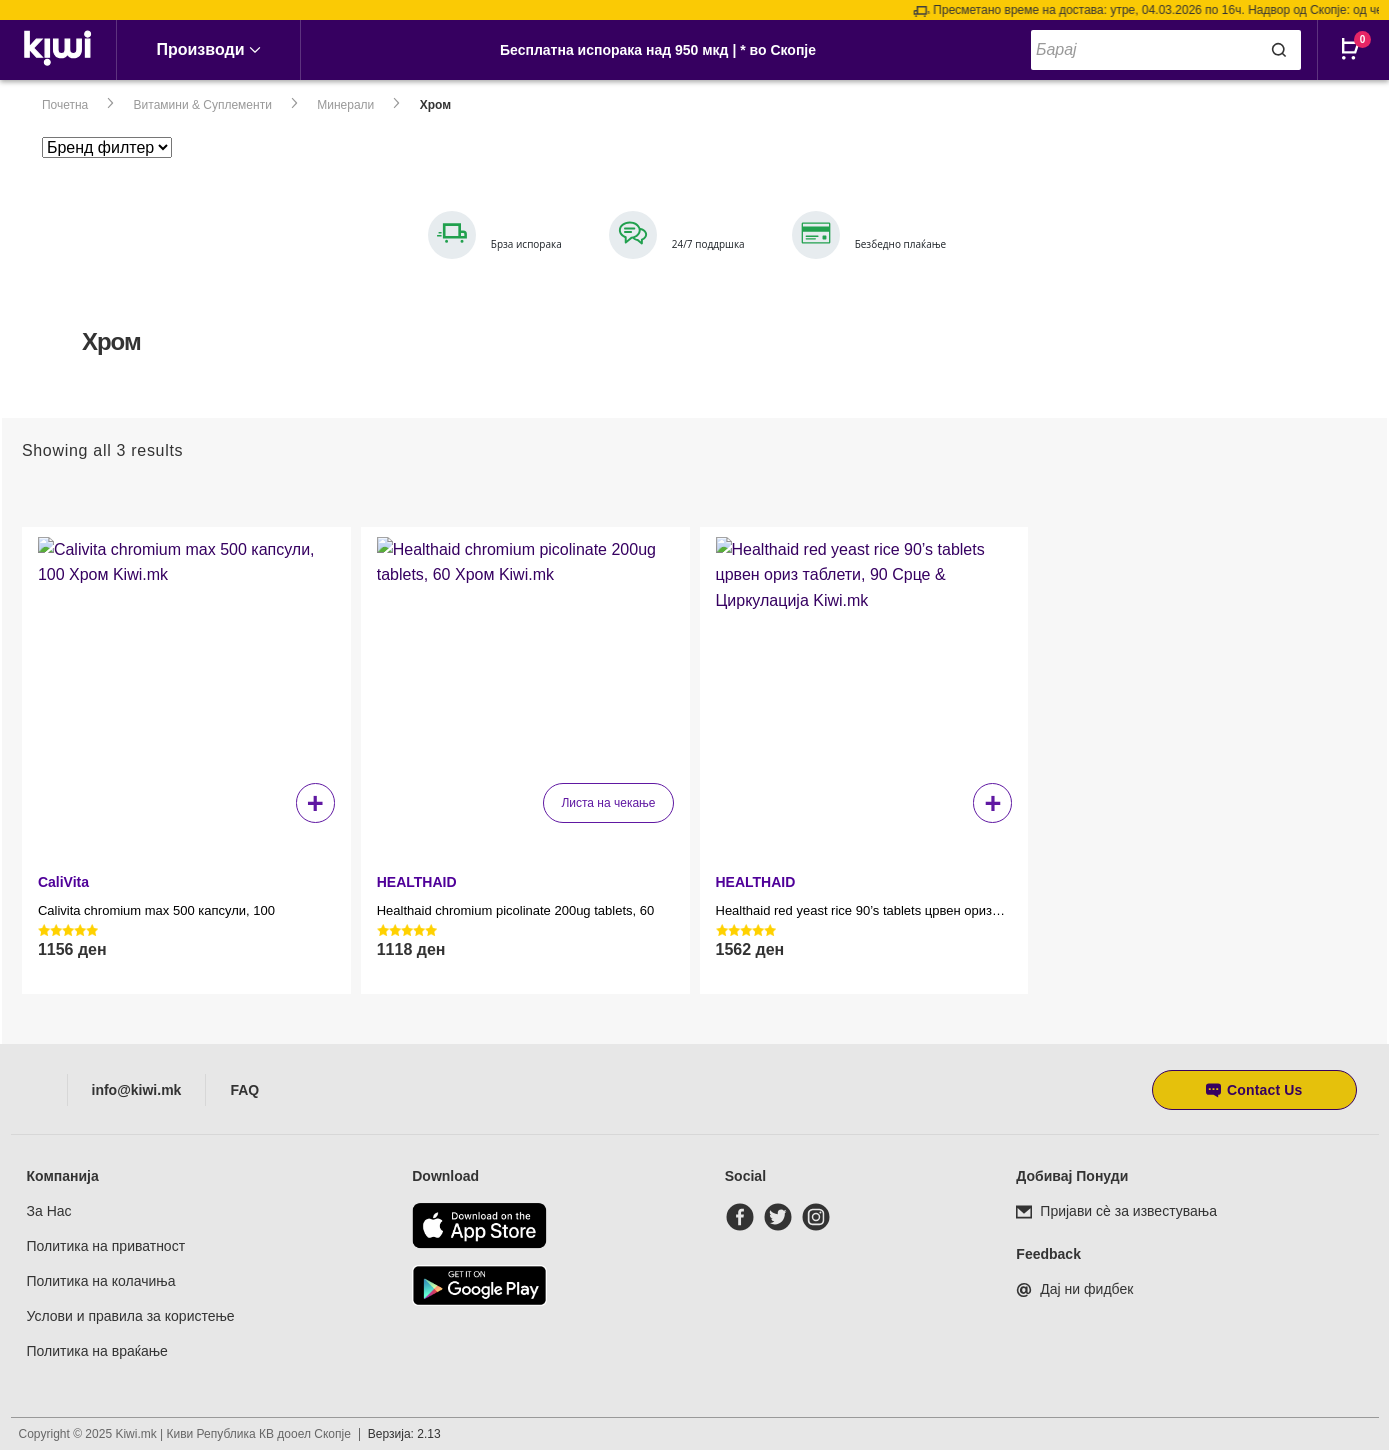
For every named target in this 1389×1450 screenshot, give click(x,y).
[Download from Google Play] (479, 1285)
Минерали (345, 105)
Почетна (65, 105)
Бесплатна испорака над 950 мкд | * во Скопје (658, 50)
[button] (1254, 1090)
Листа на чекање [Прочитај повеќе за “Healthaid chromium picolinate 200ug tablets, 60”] (608, 803)
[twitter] (782, 1217)
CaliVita (63, 882)
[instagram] (820, 1217)
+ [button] (315, 803)
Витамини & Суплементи (203, 105)
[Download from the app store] (479, 1225)
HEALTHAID (417, 882)
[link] (58, 50)
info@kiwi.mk (137, 1090)
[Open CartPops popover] (1359, 65)
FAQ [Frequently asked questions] (244, 1090)
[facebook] (744, 1217)
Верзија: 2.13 (404, 1434)
